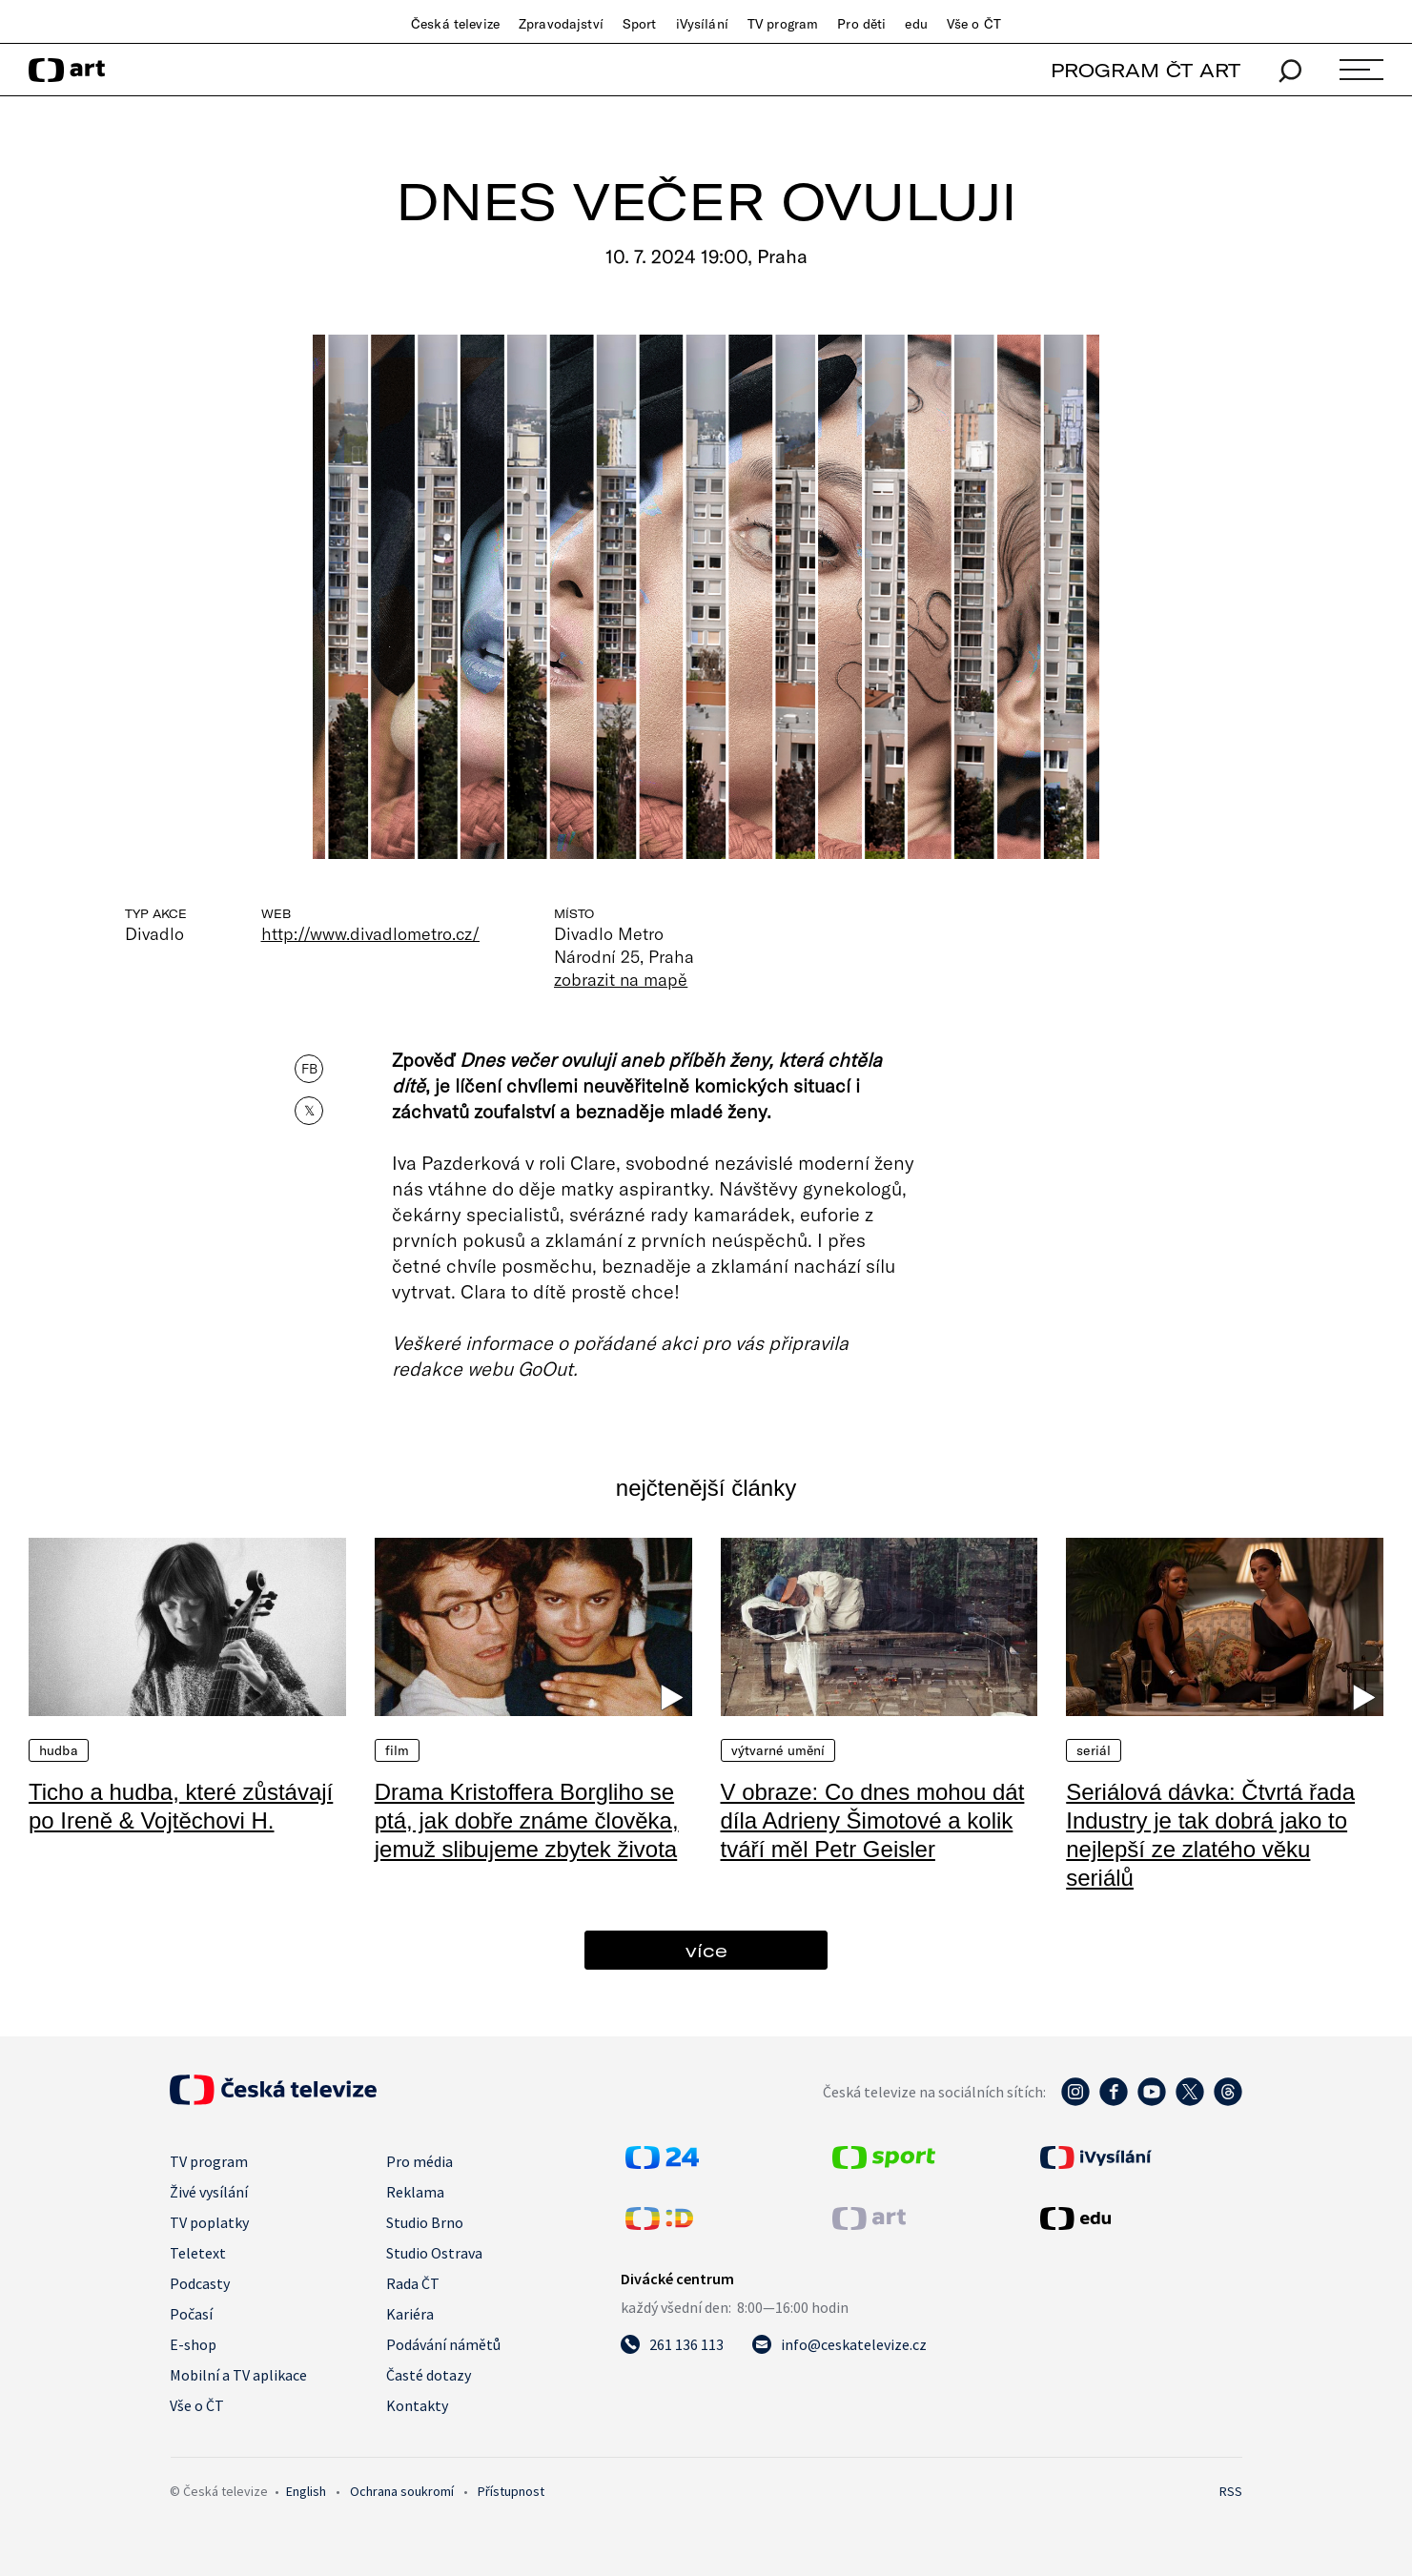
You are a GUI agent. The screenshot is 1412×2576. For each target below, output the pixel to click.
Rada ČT (413, 2283)
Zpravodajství (561, 23)
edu (916, 23)
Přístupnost (511, 2491)
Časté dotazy (428, 2374)
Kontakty (417, 2405)
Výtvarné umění (778, 1750)
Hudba (58, 1750)
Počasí (191, 2313)
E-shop (193, 2344)
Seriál (1093, 1750)
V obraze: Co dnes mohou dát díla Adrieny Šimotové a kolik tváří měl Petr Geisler (873, 1820)
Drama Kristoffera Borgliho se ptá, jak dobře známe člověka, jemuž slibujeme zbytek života (527, 1820)
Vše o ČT (974, 23)
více (706, 1950)
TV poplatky (209, 2222)
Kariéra (410, 2313)
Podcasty (200, 2283)
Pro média (419, 2161)
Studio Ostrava (434, 2252)
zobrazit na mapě (620, 979)
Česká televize (455, 23)
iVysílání (702, 23)
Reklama (415, 2191)
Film (397, 1750)
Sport (640, 23)
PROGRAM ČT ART (1145, 70)
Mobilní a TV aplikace (238, 2374)
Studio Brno (424, 2222)
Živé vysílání (209, 2191)
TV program (782, 23)
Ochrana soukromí (402, 2491)
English (306, 2491)
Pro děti (861, 23)
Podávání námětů (443, 2344)
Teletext (198, 2252)
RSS (1230, 2491)
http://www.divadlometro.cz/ (371, 933)
